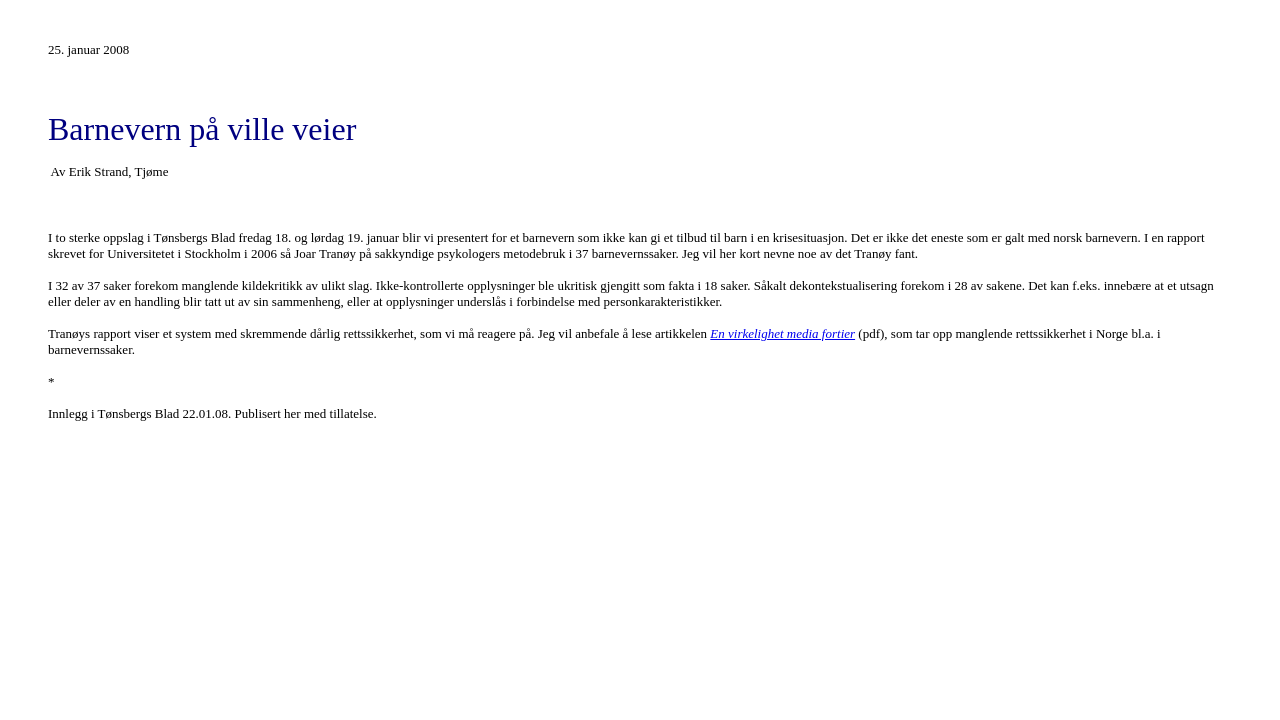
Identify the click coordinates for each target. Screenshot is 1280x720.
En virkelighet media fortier (782, 333)
